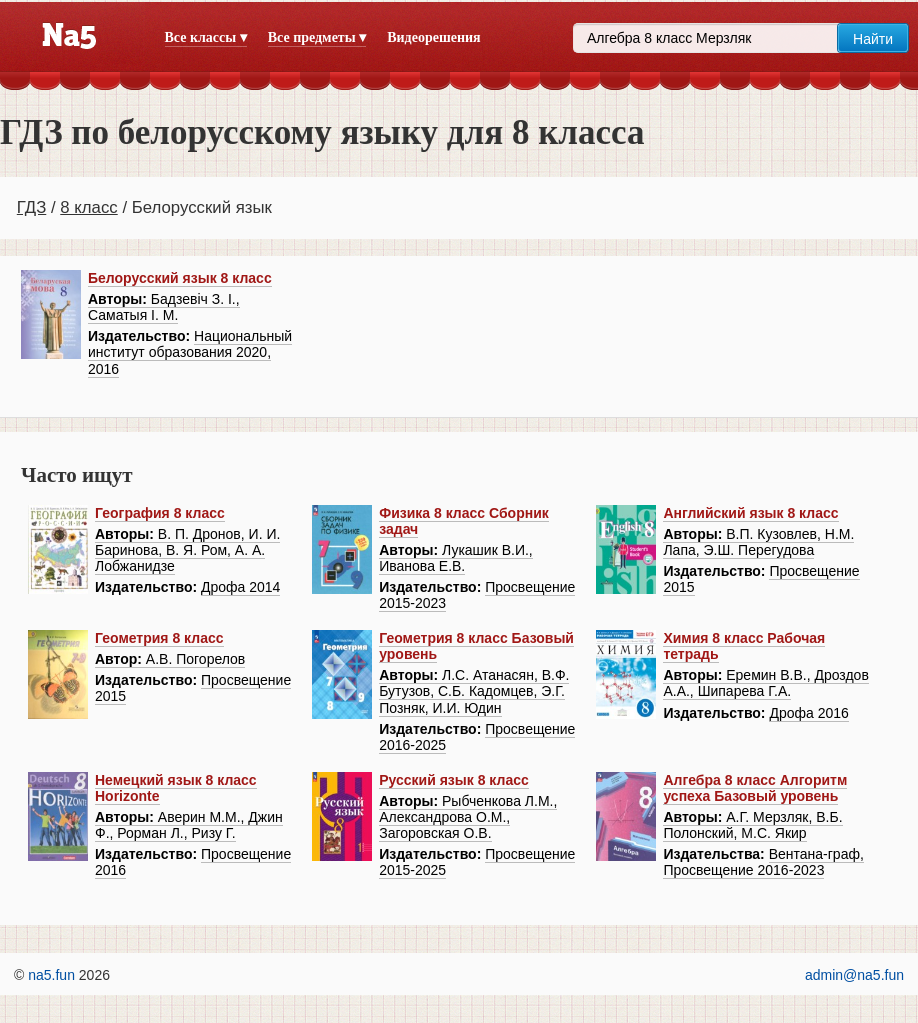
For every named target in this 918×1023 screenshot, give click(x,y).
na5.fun (51, 975)
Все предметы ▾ (317, 37)
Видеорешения (433, 37)
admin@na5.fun (854, 975)
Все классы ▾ (206, 37)
